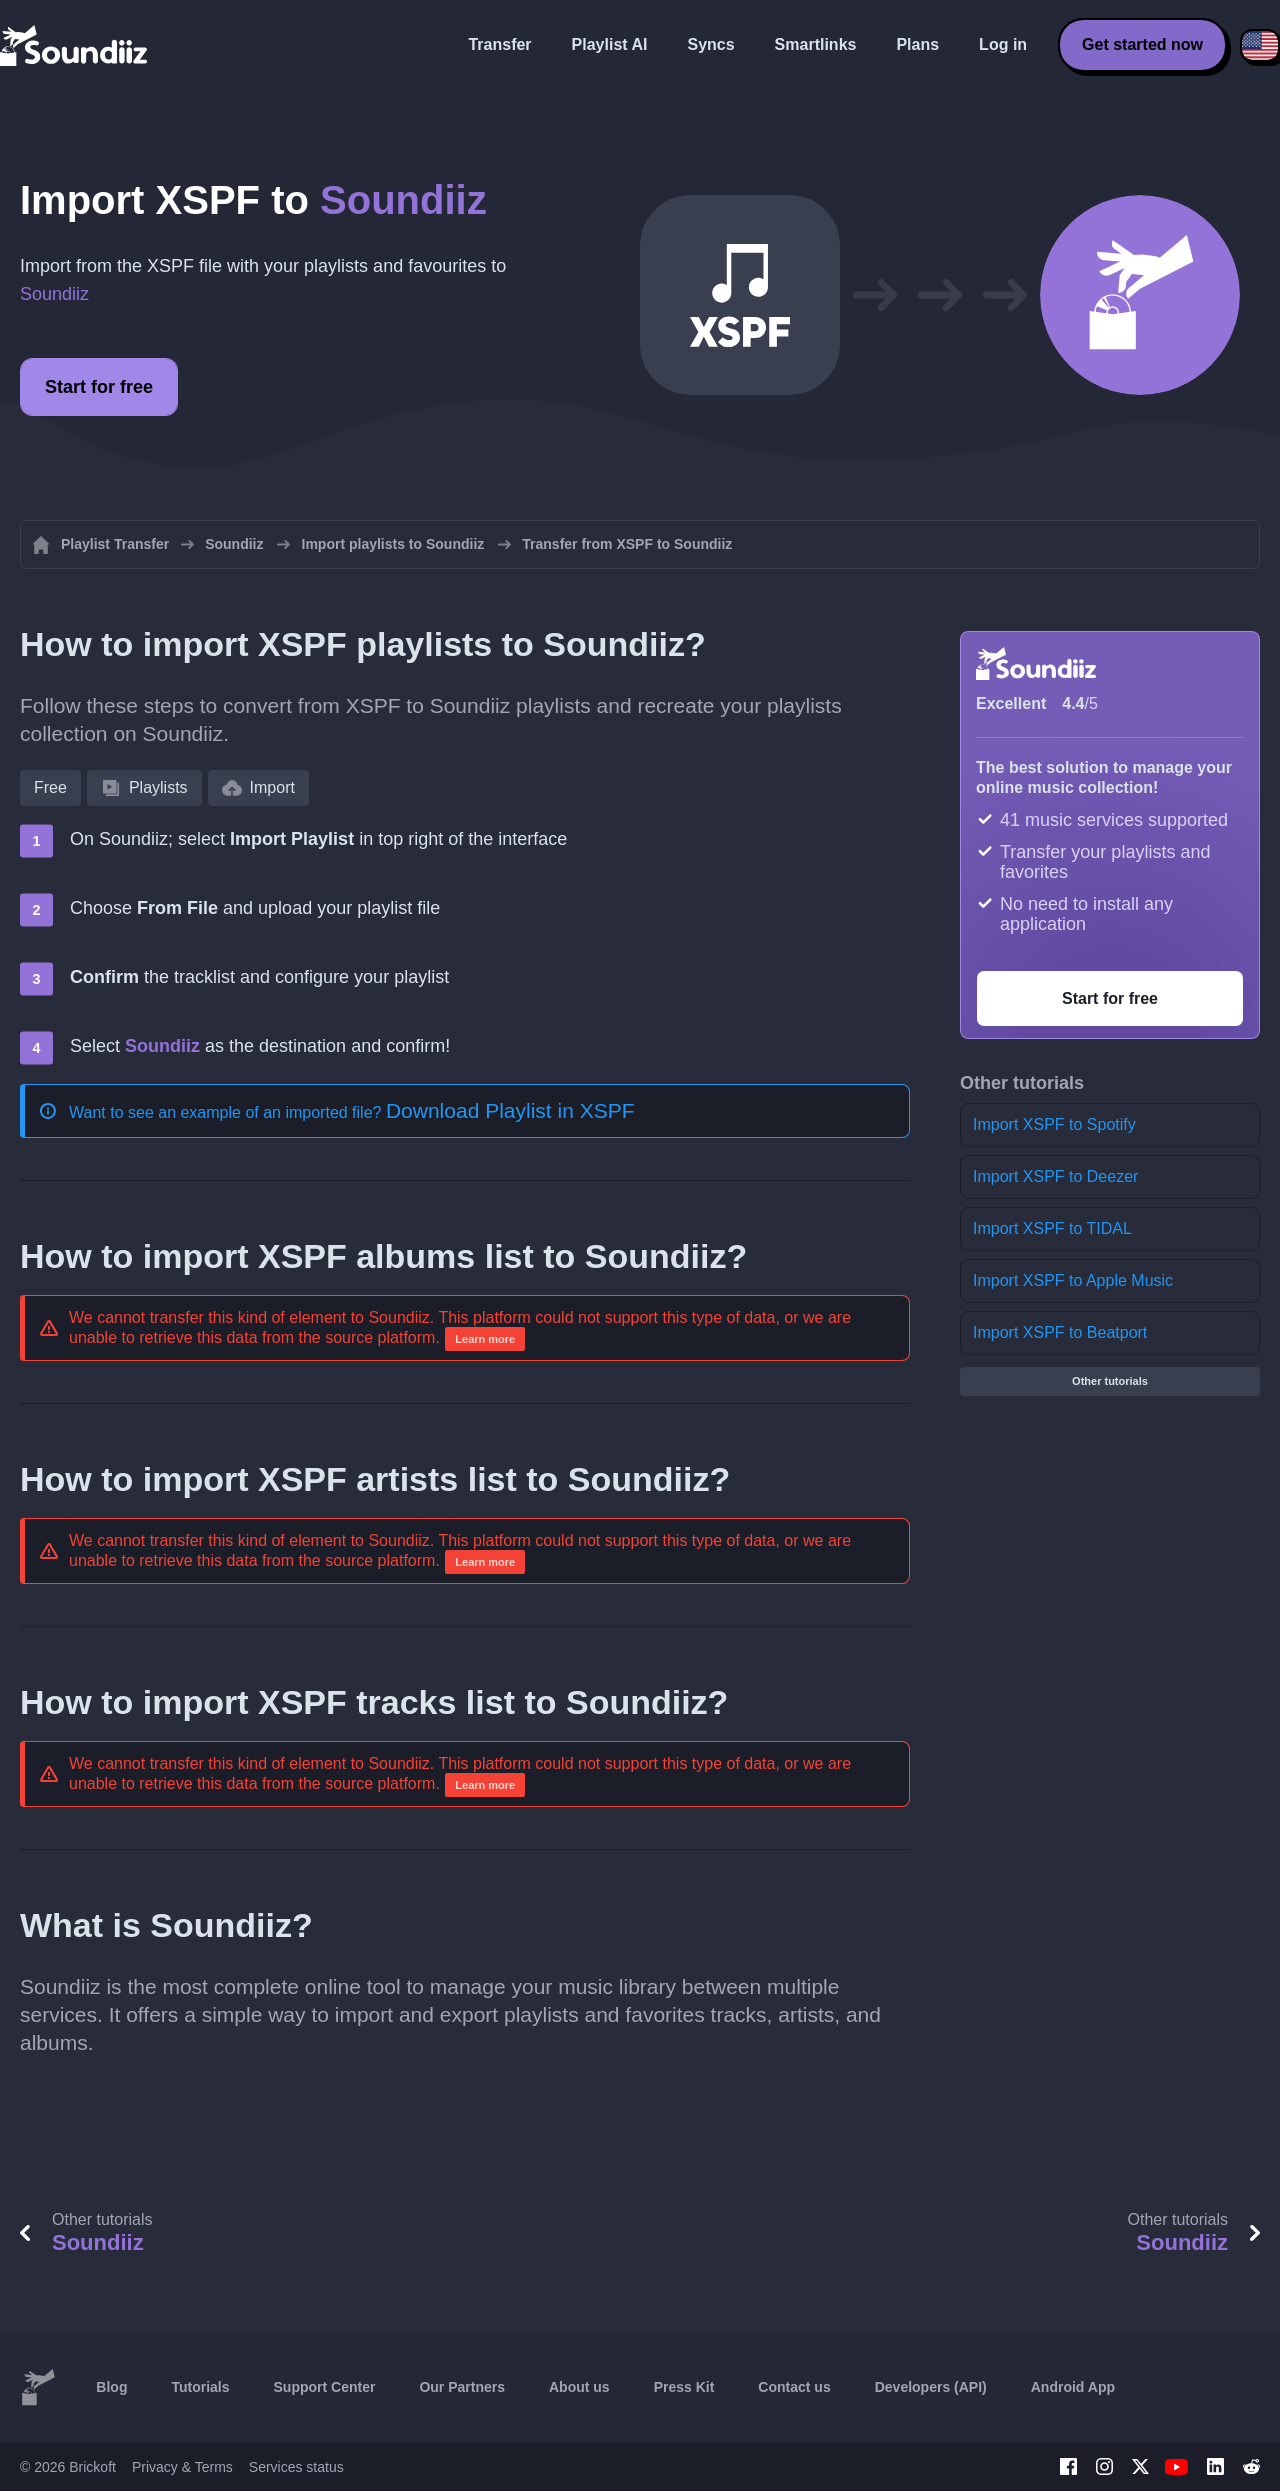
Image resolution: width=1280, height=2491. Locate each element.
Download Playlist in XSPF (510, 1110)
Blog (111, 2387)
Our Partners (462, 2387)
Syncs (710, 44)
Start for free (99, 387)
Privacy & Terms (182, 2467)
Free (50, 787)
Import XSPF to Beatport (1060, 1332)
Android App (1073, 2387)
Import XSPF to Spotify (1054, 1124)
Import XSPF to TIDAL (1052, 1228)
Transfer (499, 44)
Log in (1003, 44)
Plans (917, 44)
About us (579, 2387)
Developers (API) (931, 2387)
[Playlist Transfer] (75, 45)
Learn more (485, 1339)
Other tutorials (1110, 1381)
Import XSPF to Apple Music (1073, 1280)
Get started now (1142, 44)
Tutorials (200, 2387)
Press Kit (684, 2387)
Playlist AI (610, 44)
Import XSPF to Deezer (1055, 1176)
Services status (296, 2467)
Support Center (325, 2387)
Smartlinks (816, 44)
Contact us (794, 2387)
